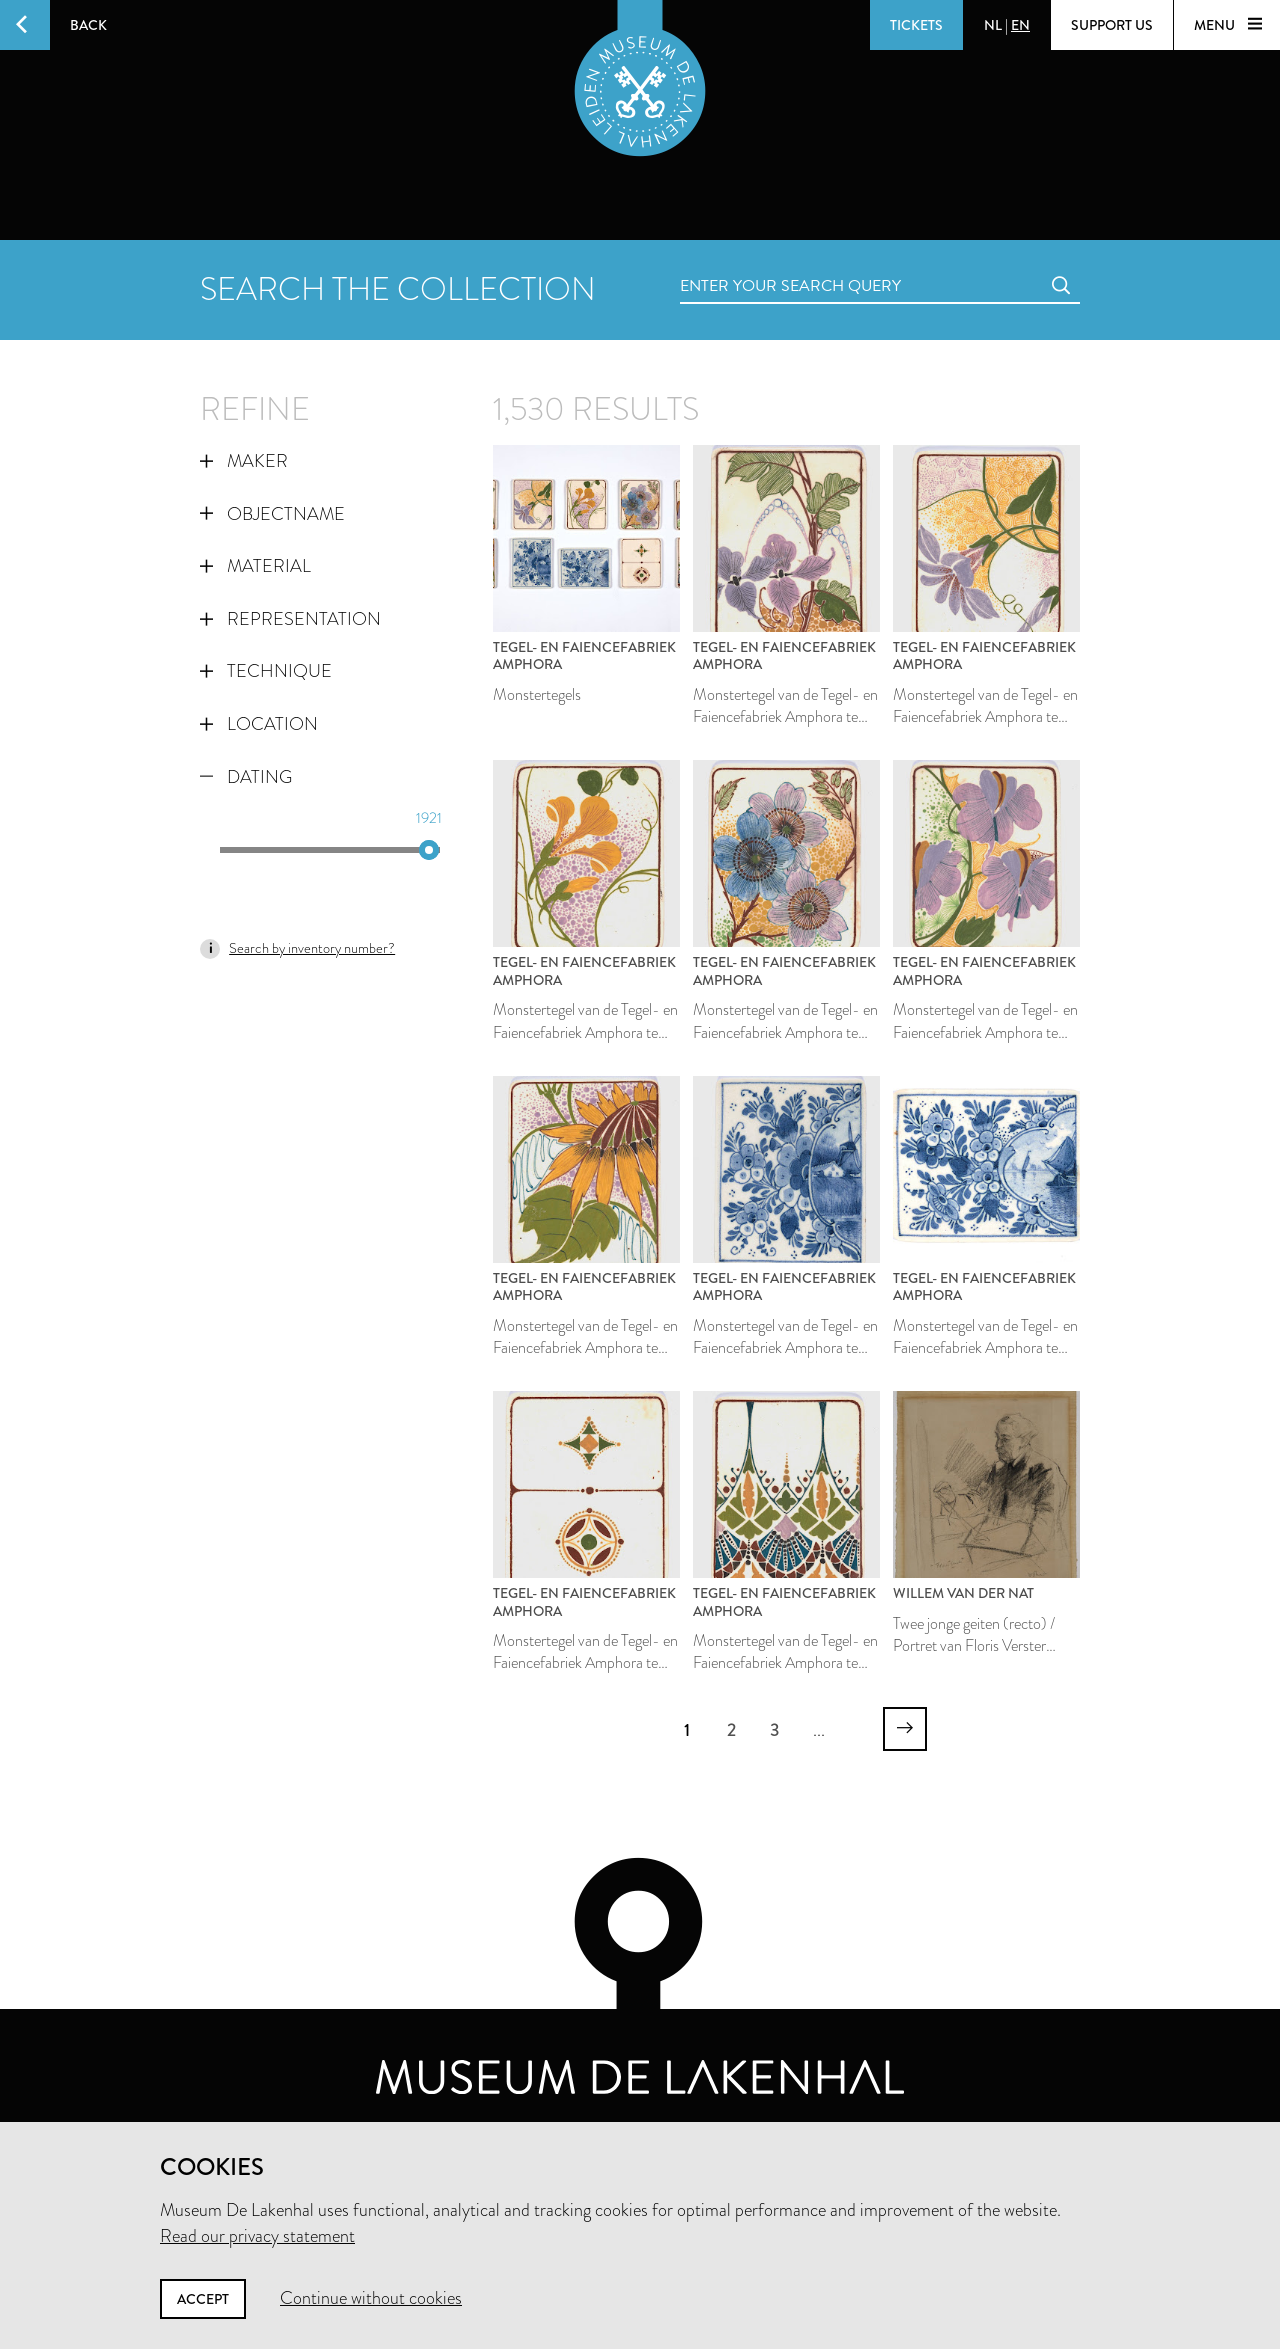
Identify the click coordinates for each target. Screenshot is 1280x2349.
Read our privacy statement (257, 2236)
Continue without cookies (371, 2298)
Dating (246, 777)
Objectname (272, 514)
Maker (244, 461)
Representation (290, 619)
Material (255, 566)
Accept (203, 2299)
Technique (266, 671)
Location (259, 724)
